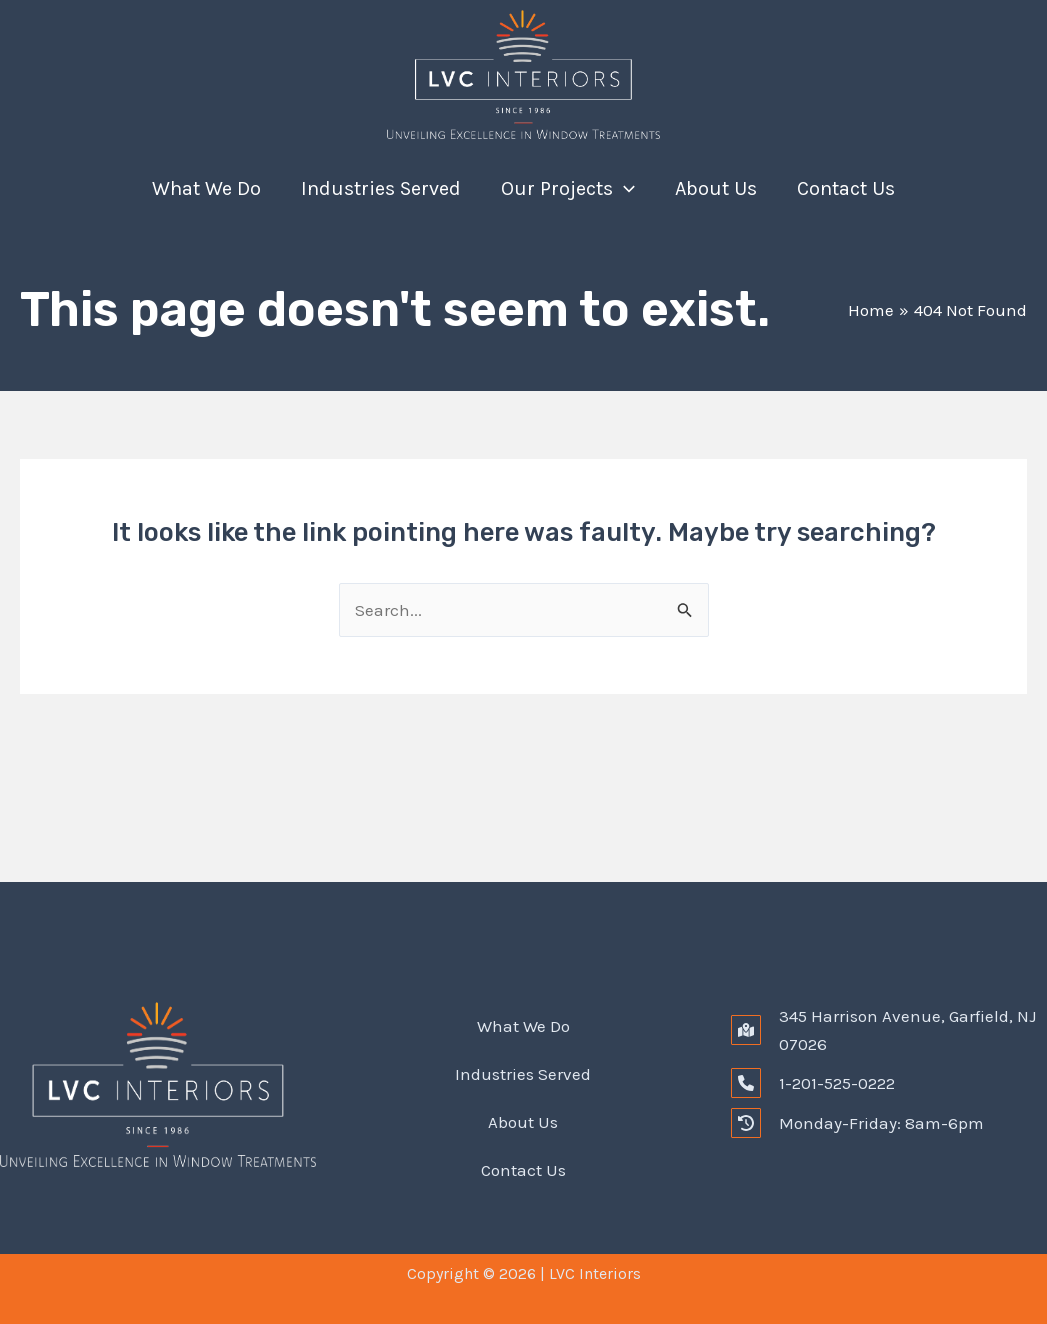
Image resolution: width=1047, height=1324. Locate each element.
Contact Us (846, 188)
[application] (624, 189)
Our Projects (568, 189)
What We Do (206, 188)
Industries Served (381, 188)
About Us (716, 188)
